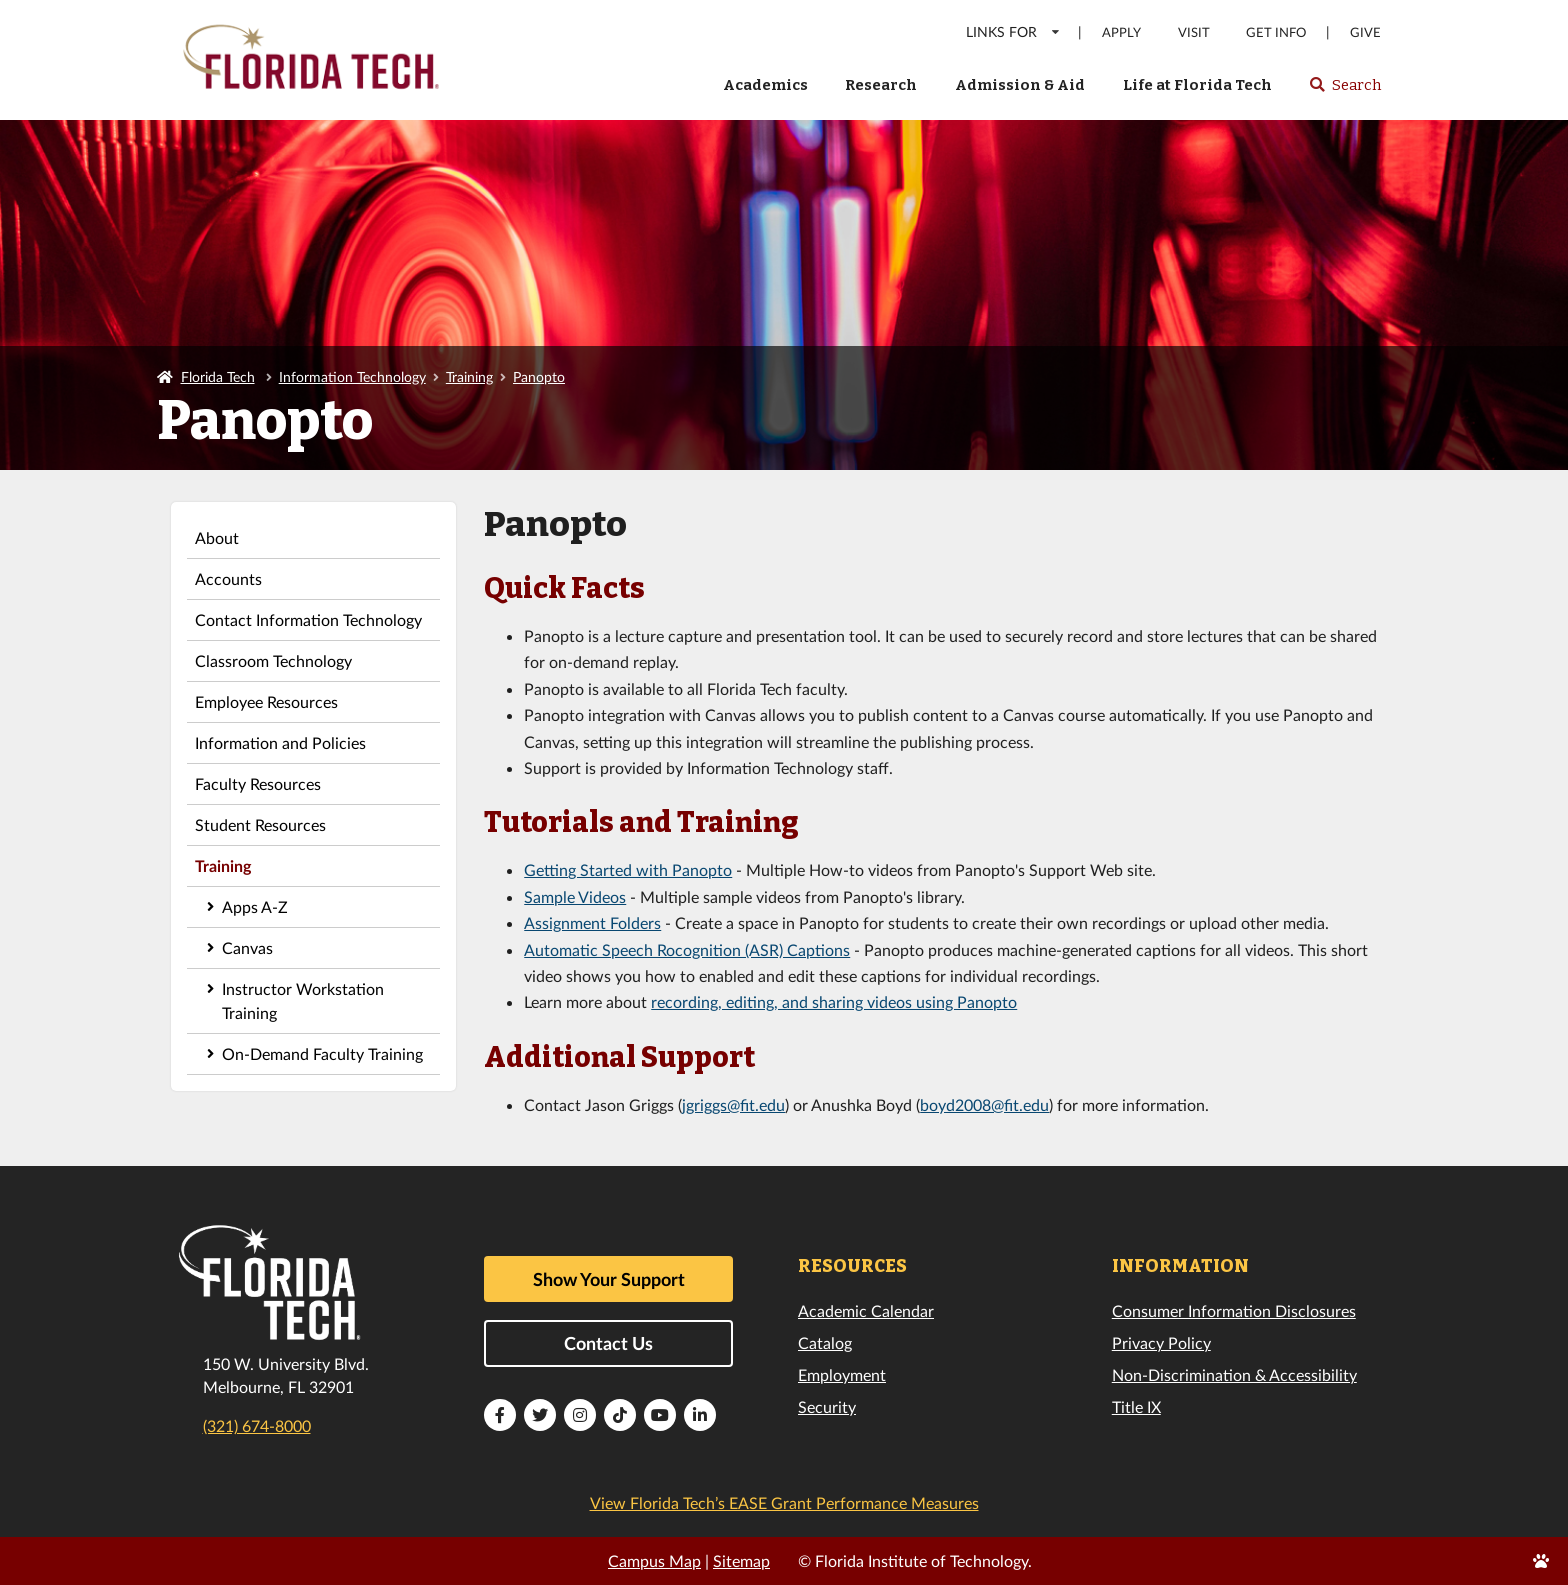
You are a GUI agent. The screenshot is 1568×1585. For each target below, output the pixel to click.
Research (881, 85)
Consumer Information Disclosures (1234, 1310)
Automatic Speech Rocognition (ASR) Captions (687, 949)
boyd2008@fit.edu (984, 1104)
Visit (1194, 32)
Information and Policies (280, 742)
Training (469, 376)
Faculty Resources (258, 783)
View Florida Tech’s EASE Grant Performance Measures (784, 1502)
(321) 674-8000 (257, 1425)
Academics (765, 85)
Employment (842, 1374)
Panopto (539, 376)
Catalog (825, 1342)
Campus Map (654, 1560)
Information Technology (352, 376)
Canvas (247, 947)
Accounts (228, 578)
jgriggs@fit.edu (733, 1104)
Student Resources (260, 824)
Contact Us (608, 1343)
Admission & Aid (1020, 85)
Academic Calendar (866, 1310)
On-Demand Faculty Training (322, 1053)
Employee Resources (266, 701)
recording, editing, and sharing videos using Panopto (834, 1001)
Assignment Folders (592, 922)
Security (827, 1406)
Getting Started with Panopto (628, 869)
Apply (1121, 32)
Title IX (1136, 1406)
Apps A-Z (255, 906)
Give (1365, 32)
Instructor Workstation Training (303, 1000)
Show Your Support (609, 1279)
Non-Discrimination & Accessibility (1234, 1374)
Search (1344, 91)
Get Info (1276, 32)
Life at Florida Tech (1197, 85)
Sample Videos (575, 896)
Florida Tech (218, 376)
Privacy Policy (1161, 1342)
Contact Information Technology (308, 619)
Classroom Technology (273, 660)
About (217, 537)
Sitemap (741, 1560)
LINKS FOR (1013, 31)
